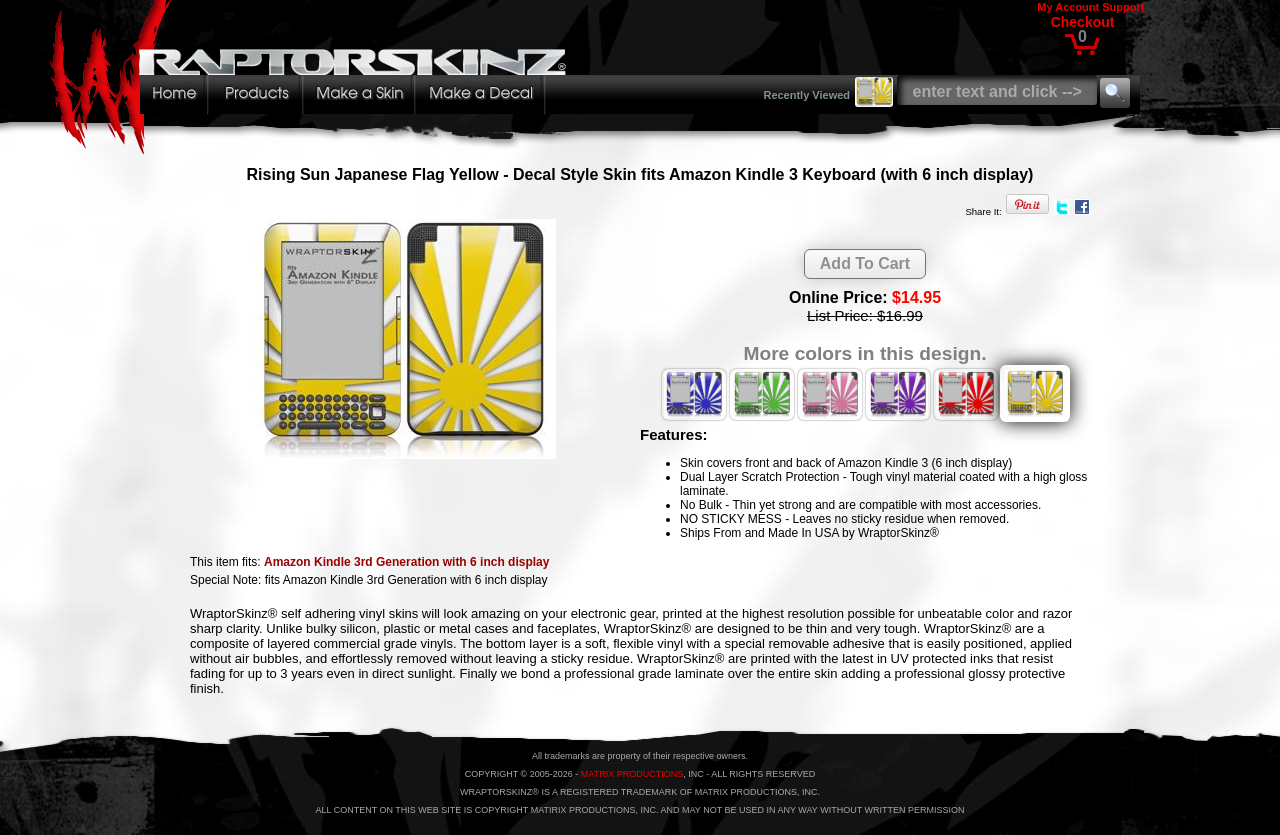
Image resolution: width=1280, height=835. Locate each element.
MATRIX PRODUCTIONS (632, 774)
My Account (1068, 7)
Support (1123, 7)
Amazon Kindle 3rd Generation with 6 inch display (406, 562)
